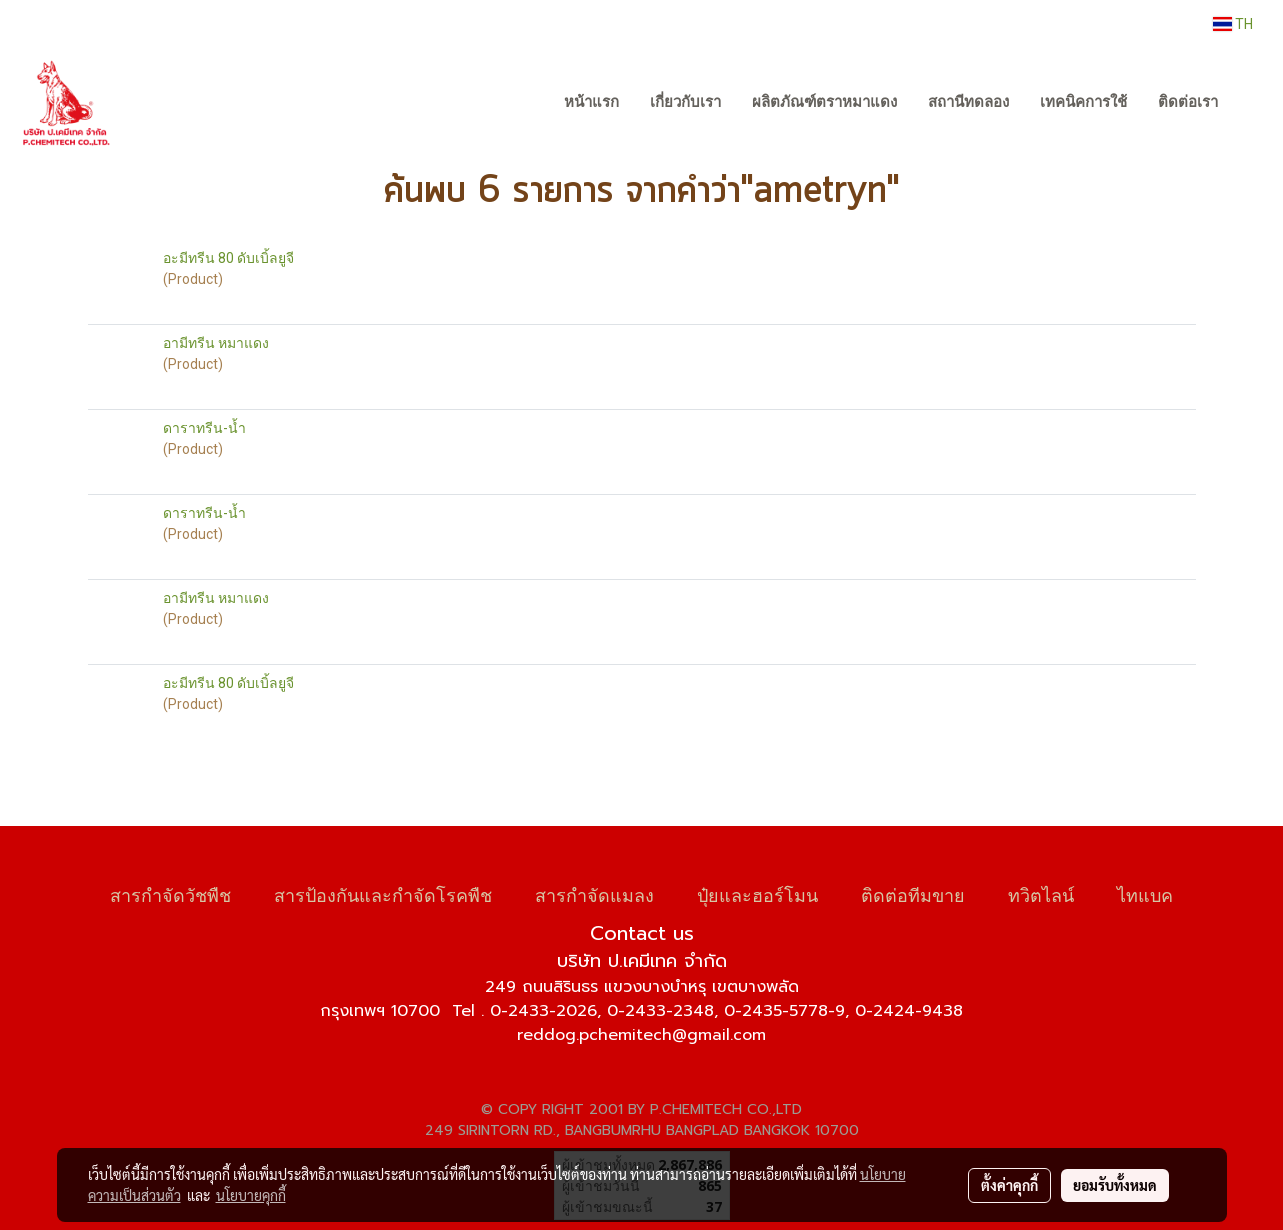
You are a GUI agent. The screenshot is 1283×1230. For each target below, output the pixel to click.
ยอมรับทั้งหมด (1115, 1185)
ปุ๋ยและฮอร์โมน (757, 893)
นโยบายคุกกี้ (251, 1195)
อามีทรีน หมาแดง (216, 343)
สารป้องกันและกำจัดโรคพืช (383, 893)
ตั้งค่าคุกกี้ (1009, 1185)
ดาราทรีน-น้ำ (204, 428)
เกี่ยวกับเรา (685, 102)
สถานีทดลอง (968, 102)
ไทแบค (1145, 893)
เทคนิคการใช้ (1083, 102)
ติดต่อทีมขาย (913, 893)
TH (1233, 24)
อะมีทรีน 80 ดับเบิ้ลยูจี (228, 258)
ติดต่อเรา (1188, 102)
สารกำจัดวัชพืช (170, 893)
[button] (1252, 103)
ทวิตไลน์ (1041, 893)
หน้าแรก (591, 102)
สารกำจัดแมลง (594, 893)
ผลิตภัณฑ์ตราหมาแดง (824, 102)
